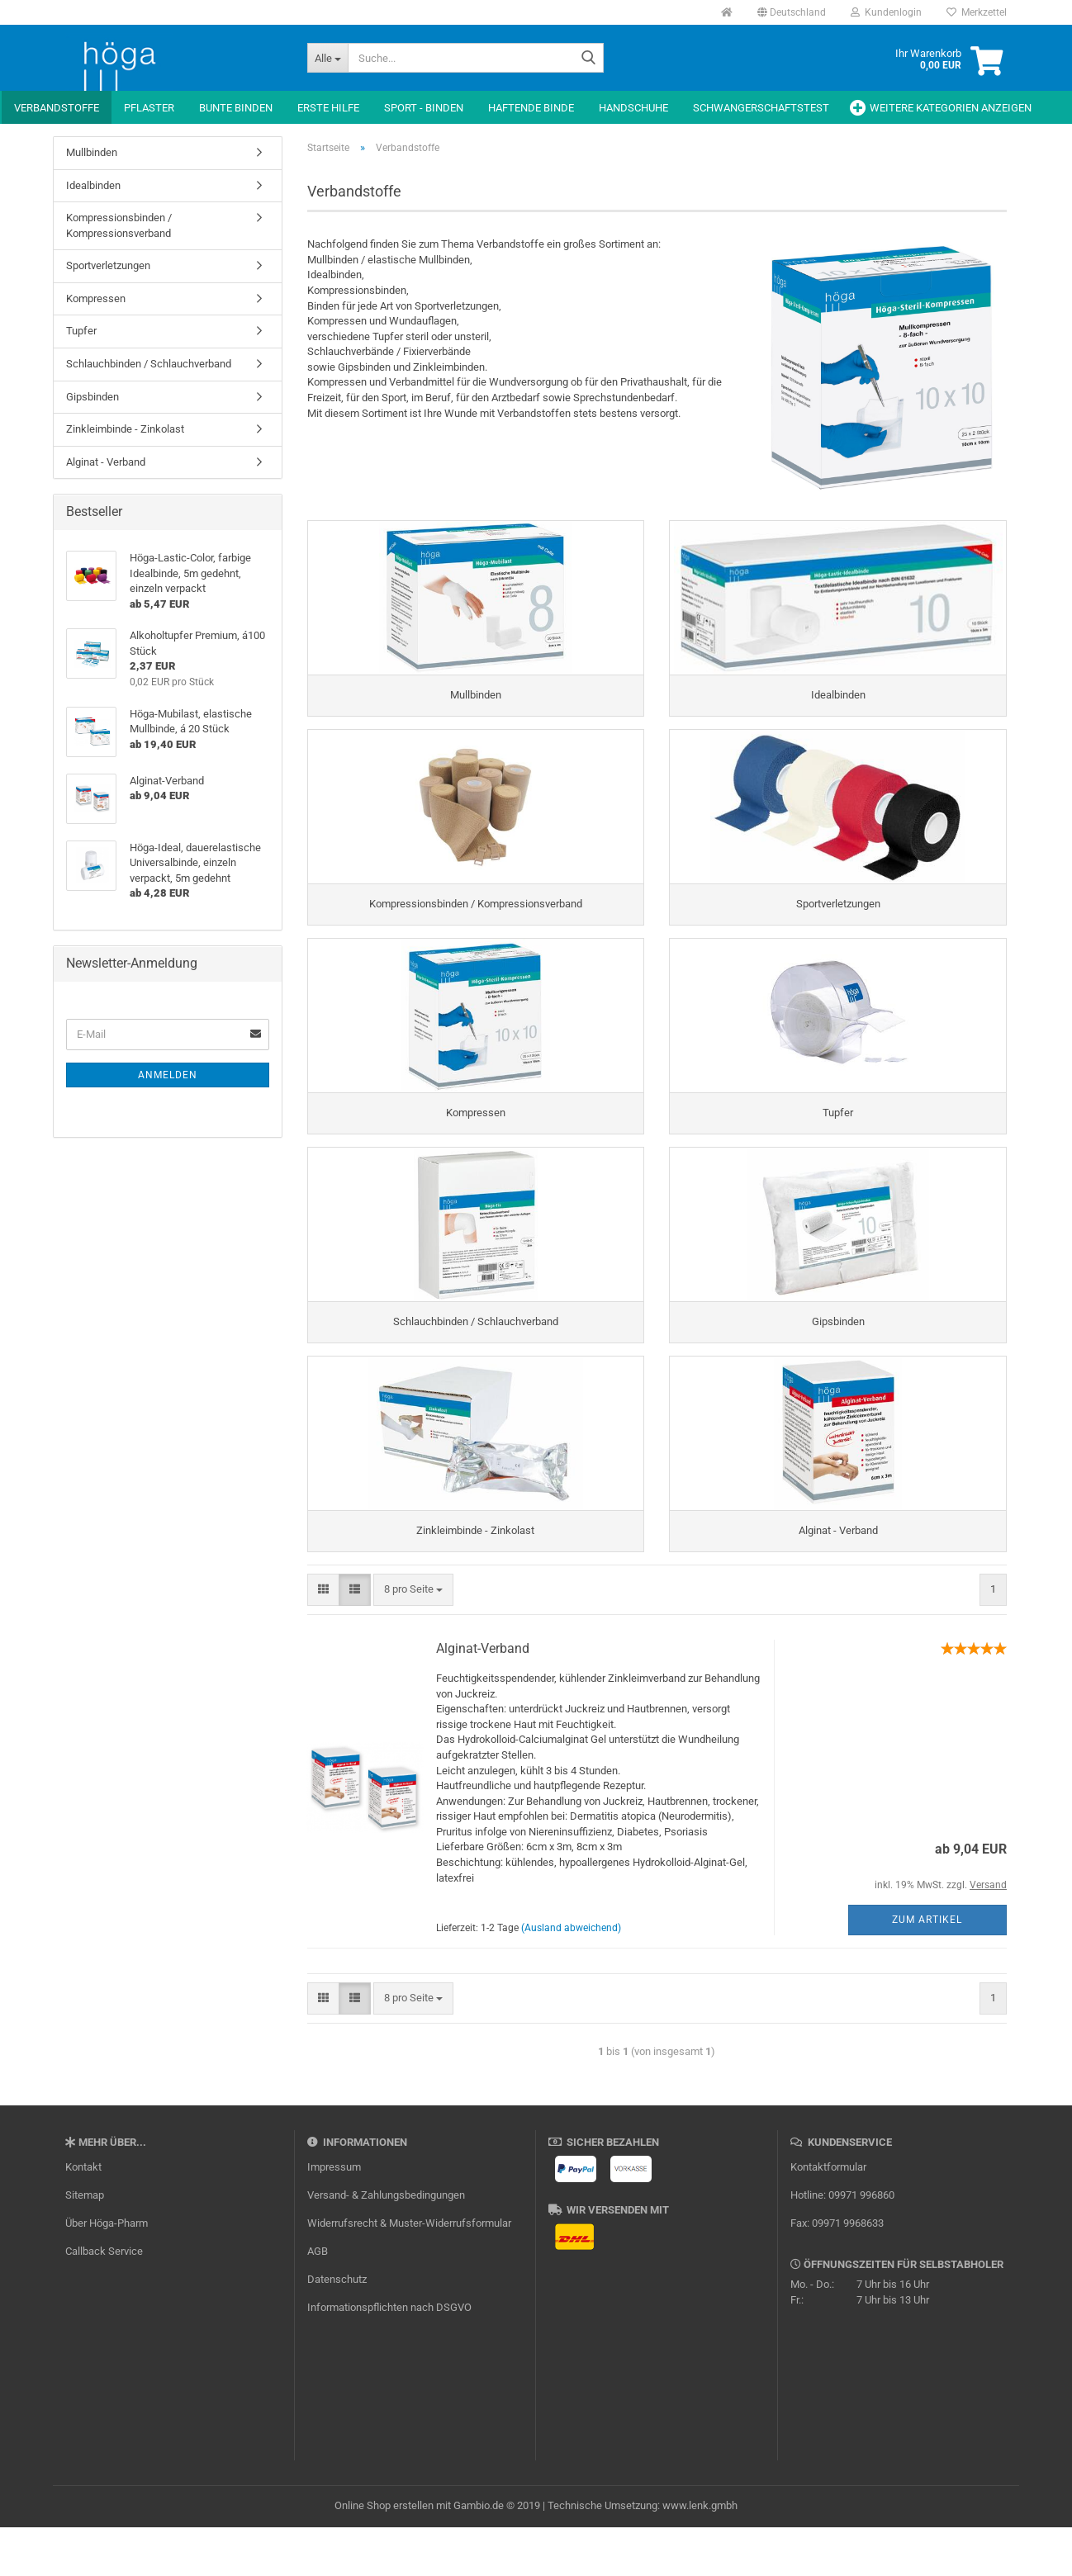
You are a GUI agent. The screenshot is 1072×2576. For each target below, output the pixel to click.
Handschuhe (633, 108)
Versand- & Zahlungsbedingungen (386, 2243)
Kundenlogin (886, 12)
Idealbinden (93, 185)
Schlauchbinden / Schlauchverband (148, 364)
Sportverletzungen (108, 265)
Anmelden (167, 1075)
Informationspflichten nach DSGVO (389, 2356)
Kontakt (83, 2215)
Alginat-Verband (482, 1698)
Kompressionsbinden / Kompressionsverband (119, 225)
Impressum (334, 2215)
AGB (317, 2300)
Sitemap (84, 2243)
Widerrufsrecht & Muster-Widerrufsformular (409, 2272)
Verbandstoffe (56, 108)
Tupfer (81, 330)
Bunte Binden (236, 108)
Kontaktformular (828, 2215)
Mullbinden (91, 152)
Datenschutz (337, 2328)
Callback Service (104, 2300)
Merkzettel (976, 12)
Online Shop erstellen (384, 2554)
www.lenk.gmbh (700, 2554)
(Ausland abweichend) (571, 1976)
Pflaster (149, 108)
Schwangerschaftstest (761, 108)
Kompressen (96, 298)
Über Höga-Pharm (106, 2272)
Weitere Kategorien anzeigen (951, 108)
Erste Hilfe (328, 108)
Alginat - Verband (105, 462)
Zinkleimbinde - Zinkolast (125, 429)
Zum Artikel (927, 1968)
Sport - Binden (423, 108)
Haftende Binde (531, 108)
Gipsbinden (92, 397)
